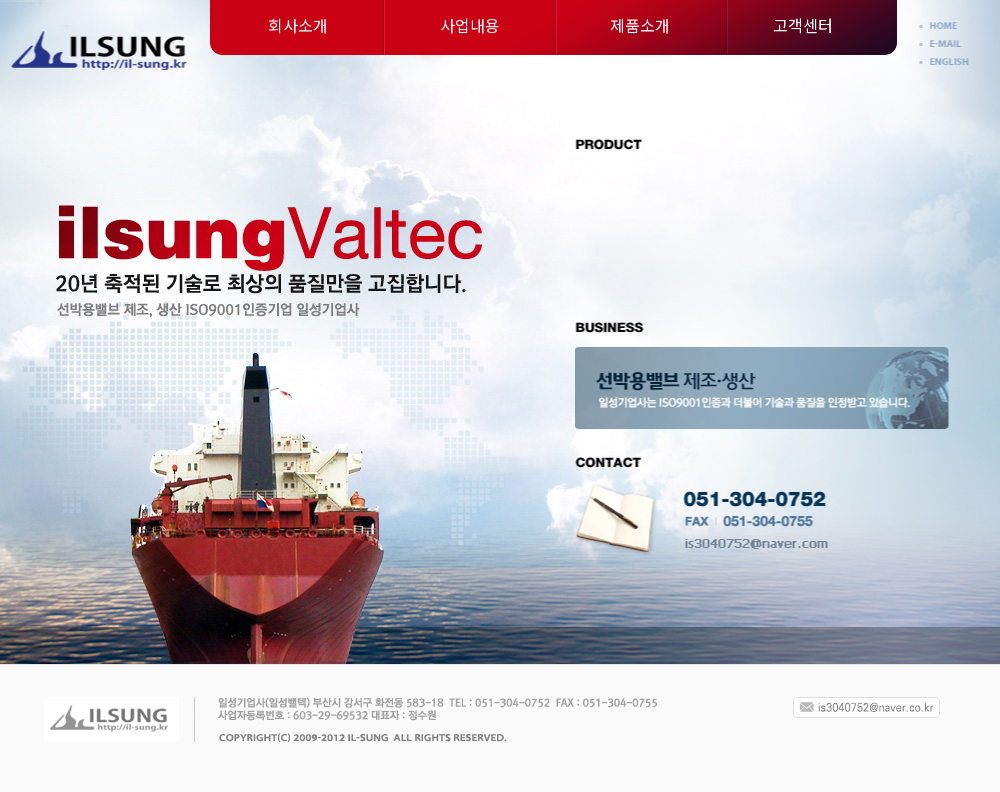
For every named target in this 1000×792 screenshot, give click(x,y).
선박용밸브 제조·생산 (761, 388)
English (947, 62)
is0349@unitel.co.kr (754, 545)
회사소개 (298, 25)
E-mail (947, 44)
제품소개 (640, 25)
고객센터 (803, 25)
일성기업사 (100, 50)
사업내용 (470, 25)
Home (947, 26)
